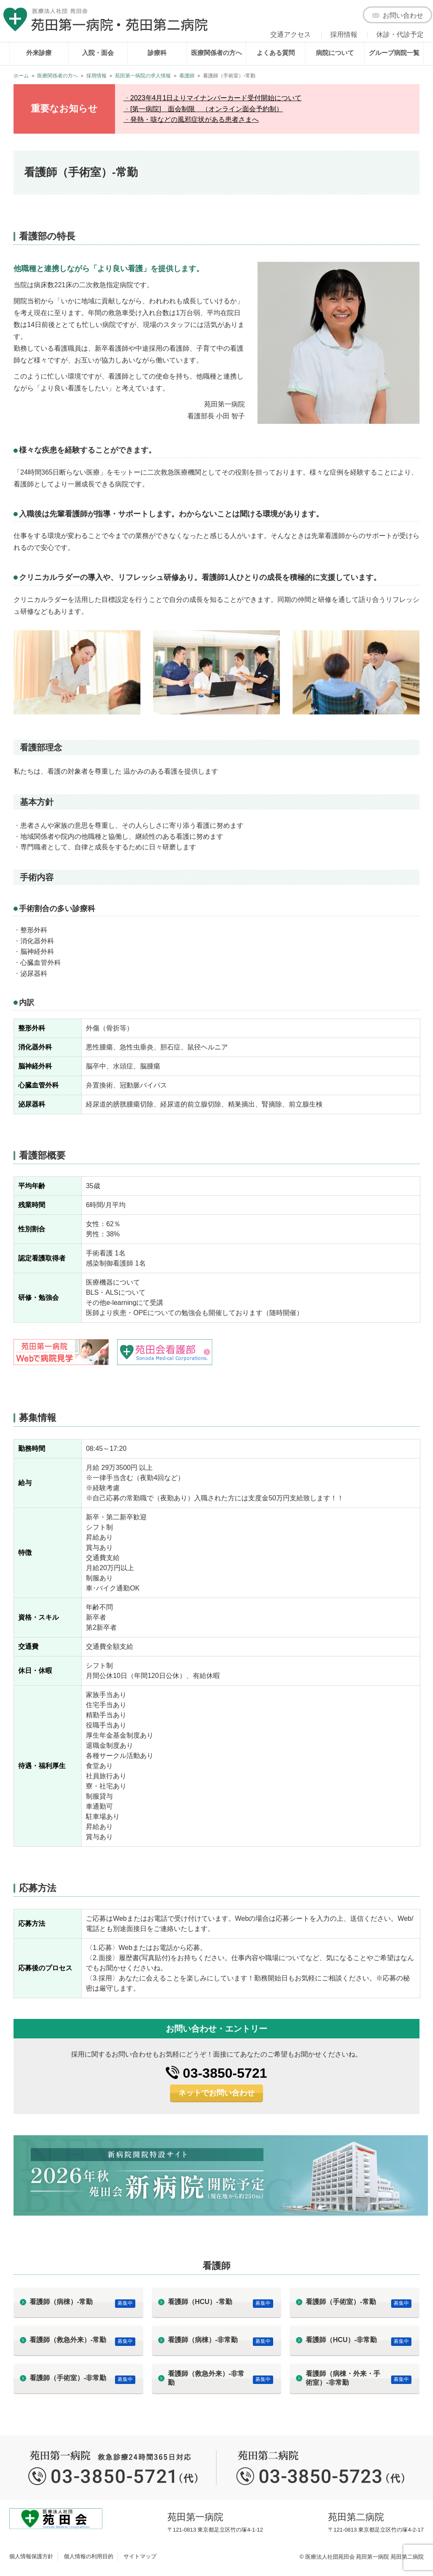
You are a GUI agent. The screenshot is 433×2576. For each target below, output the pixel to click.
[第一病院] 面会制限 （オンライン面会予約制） (206, 109)
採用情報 (343, 34)
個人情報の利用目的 (88, 2556)
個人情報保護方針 (31, 2556)
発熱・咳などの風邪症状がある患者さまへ (194, 119)
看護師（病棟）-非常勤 (203, 2339)
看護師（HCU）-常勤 (200, 2301)
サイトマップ (139, 2556)
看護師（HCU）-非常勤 (341, 2339)
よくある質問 (276, 52)
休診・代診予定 (400, 34)
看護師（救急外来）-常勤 (68, 2339)
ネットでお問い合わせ (216, 2093)
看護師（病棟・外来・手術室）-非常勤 (343, 2378)
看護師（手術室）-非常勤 (68, 2377)
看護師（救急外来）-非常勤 (206, 2378)
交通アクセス (290, 34)
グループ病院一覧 (394, 52)
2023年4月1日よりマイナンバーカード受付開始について (215, 98)
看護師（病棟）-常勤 (61, 2301)
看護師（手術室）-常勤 (340, 2301)
